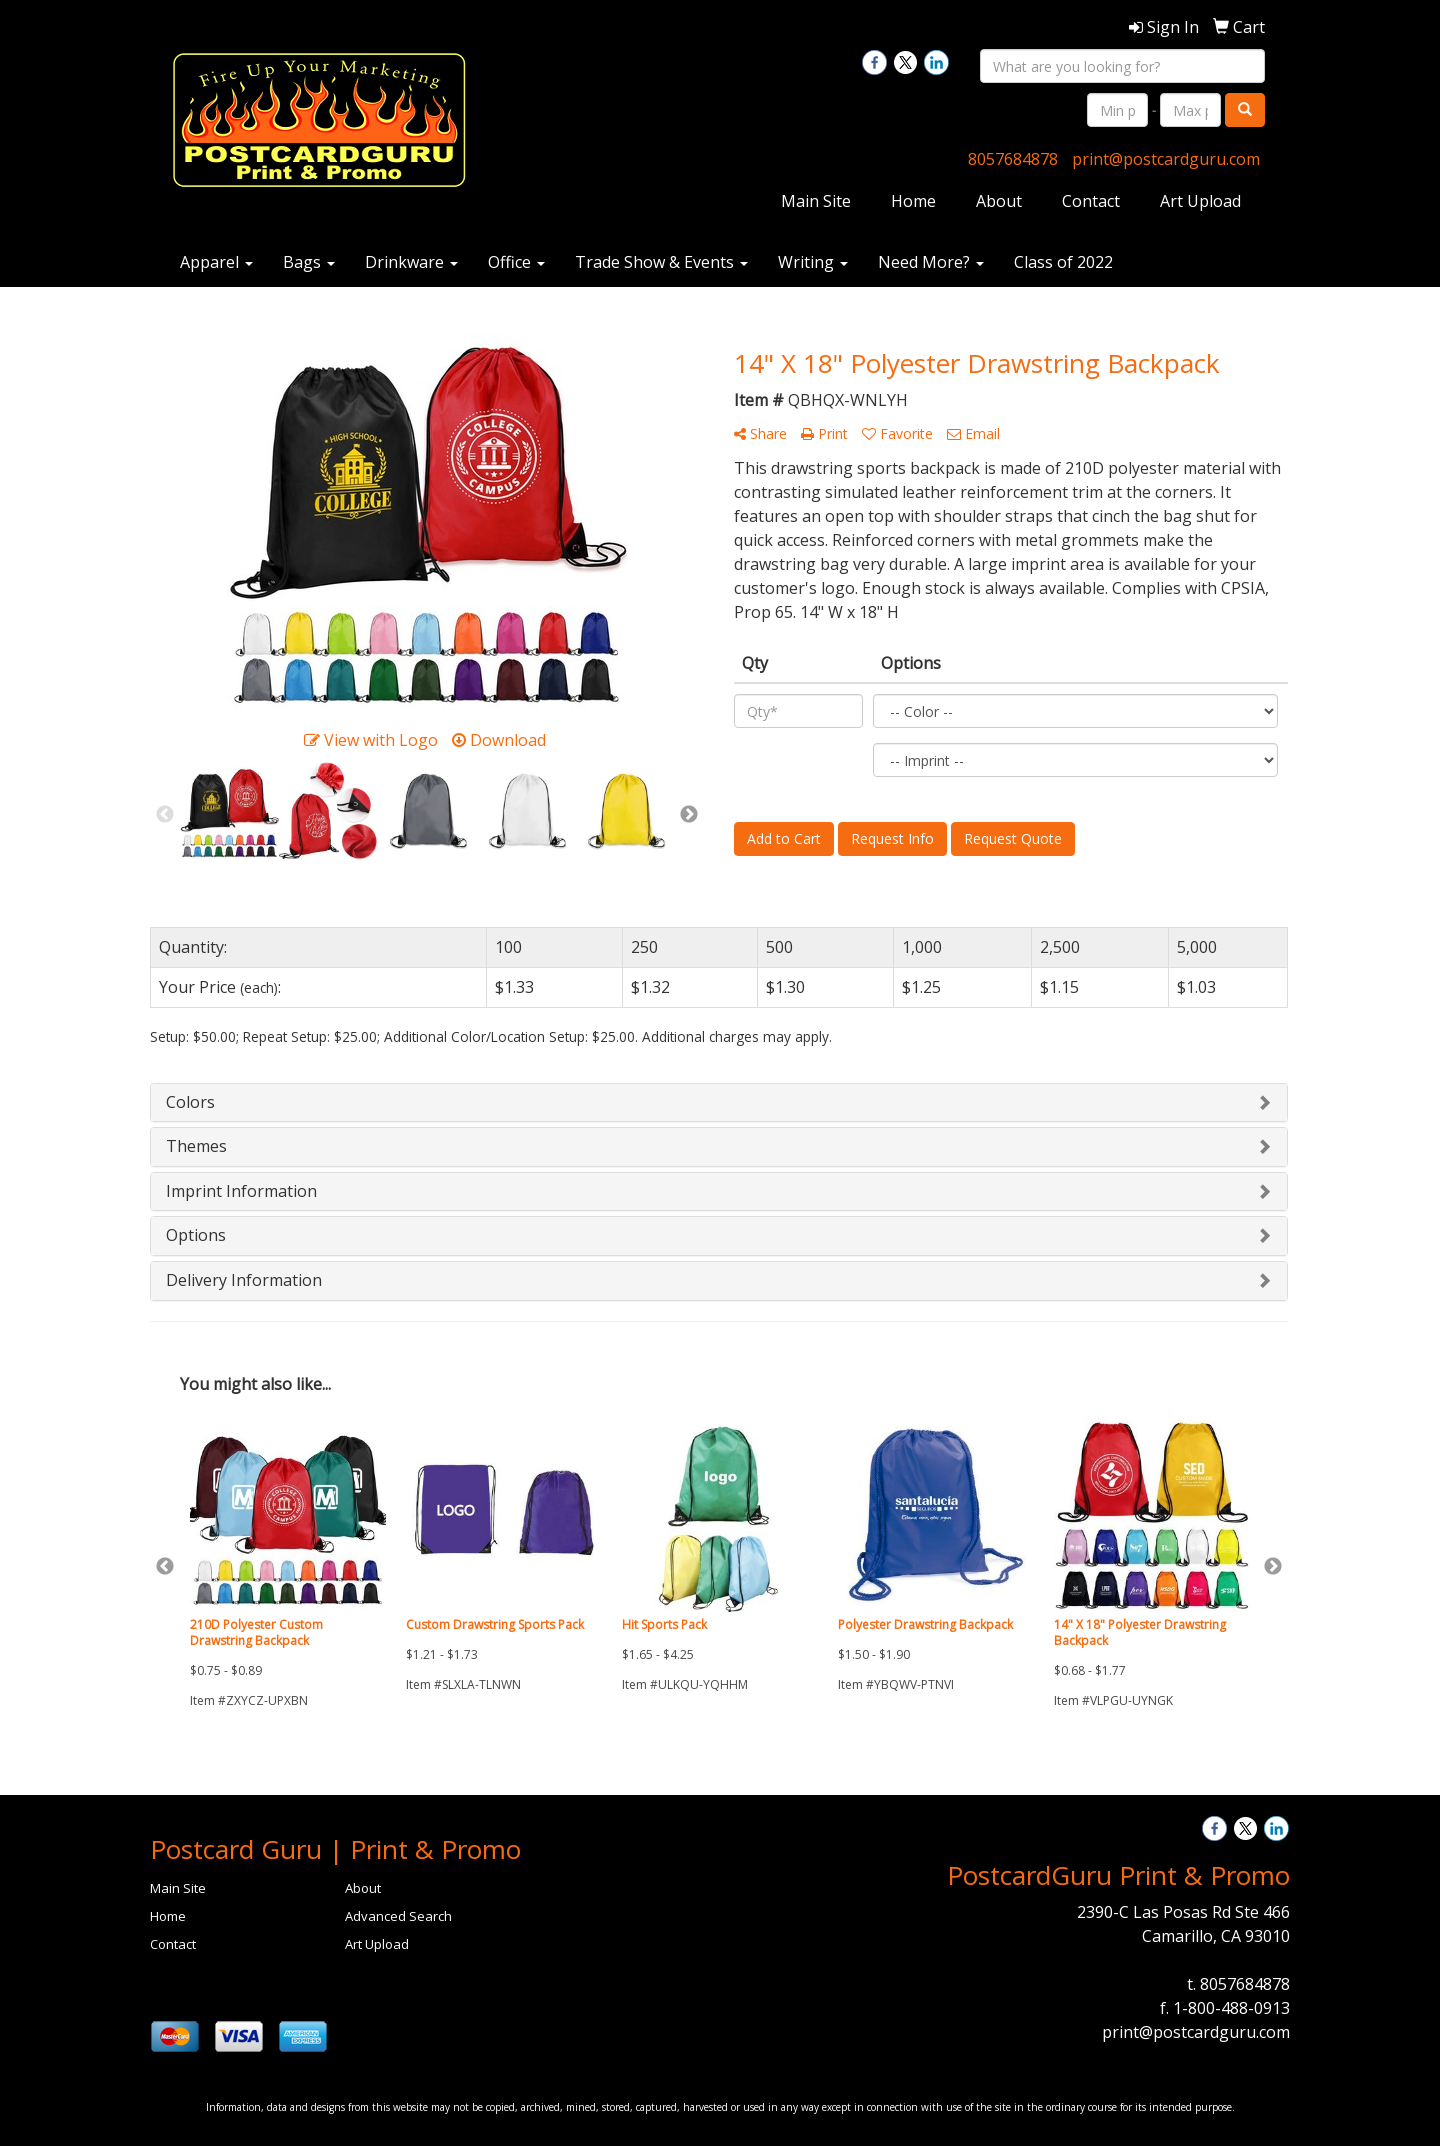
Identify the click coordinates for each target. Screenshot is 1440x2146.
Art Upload (1200, 201)
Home (913, 201)
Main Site (816, 201)
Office (516, 262)
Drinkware (411, 262)
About (999, 201)
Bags (309, 262)
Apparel (216, 262)
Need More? (931, 262)
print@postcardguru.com (1166, 159)
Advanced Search (398, 1916)
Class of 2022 (1063, 262)
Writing (813, 262)
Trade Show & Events (661, 262)
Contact (1091, 201)
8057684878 (1013, 159)
